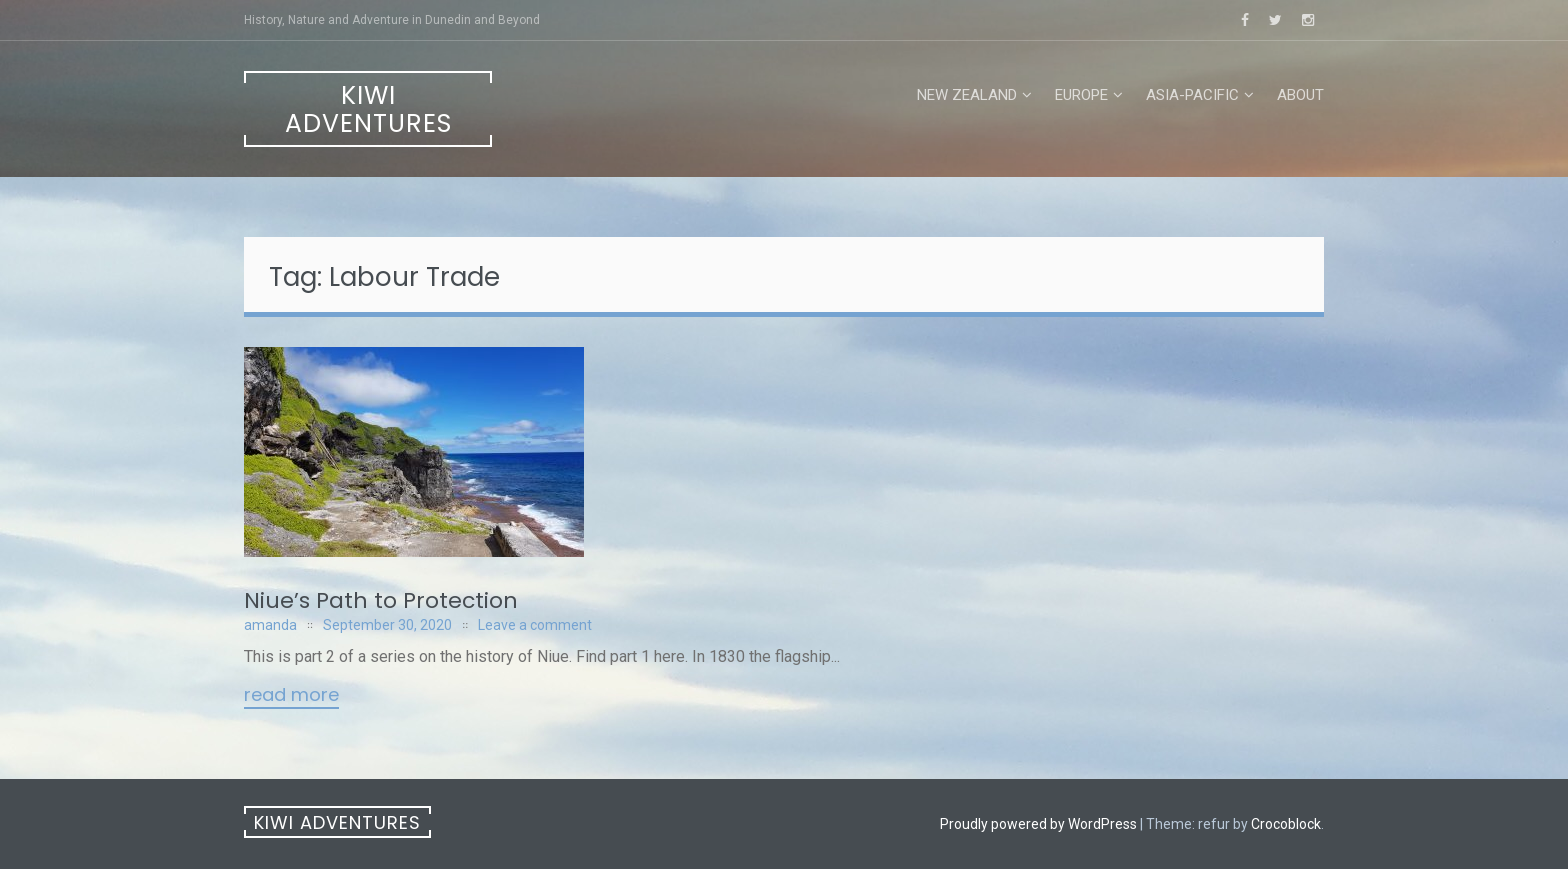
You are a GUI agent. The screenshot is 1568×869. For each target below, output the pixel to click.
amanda (270, 625)
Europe (1081, 95)
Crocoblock (1286, 824)
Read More (291, 696)
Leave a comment (535, 625)
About (1300, 95)
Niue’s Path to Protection (381, 600)
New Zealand (967, 95)
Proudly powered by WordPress (1038, 824)
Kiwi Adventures (368, 109)
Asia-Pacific (1192, 95)
